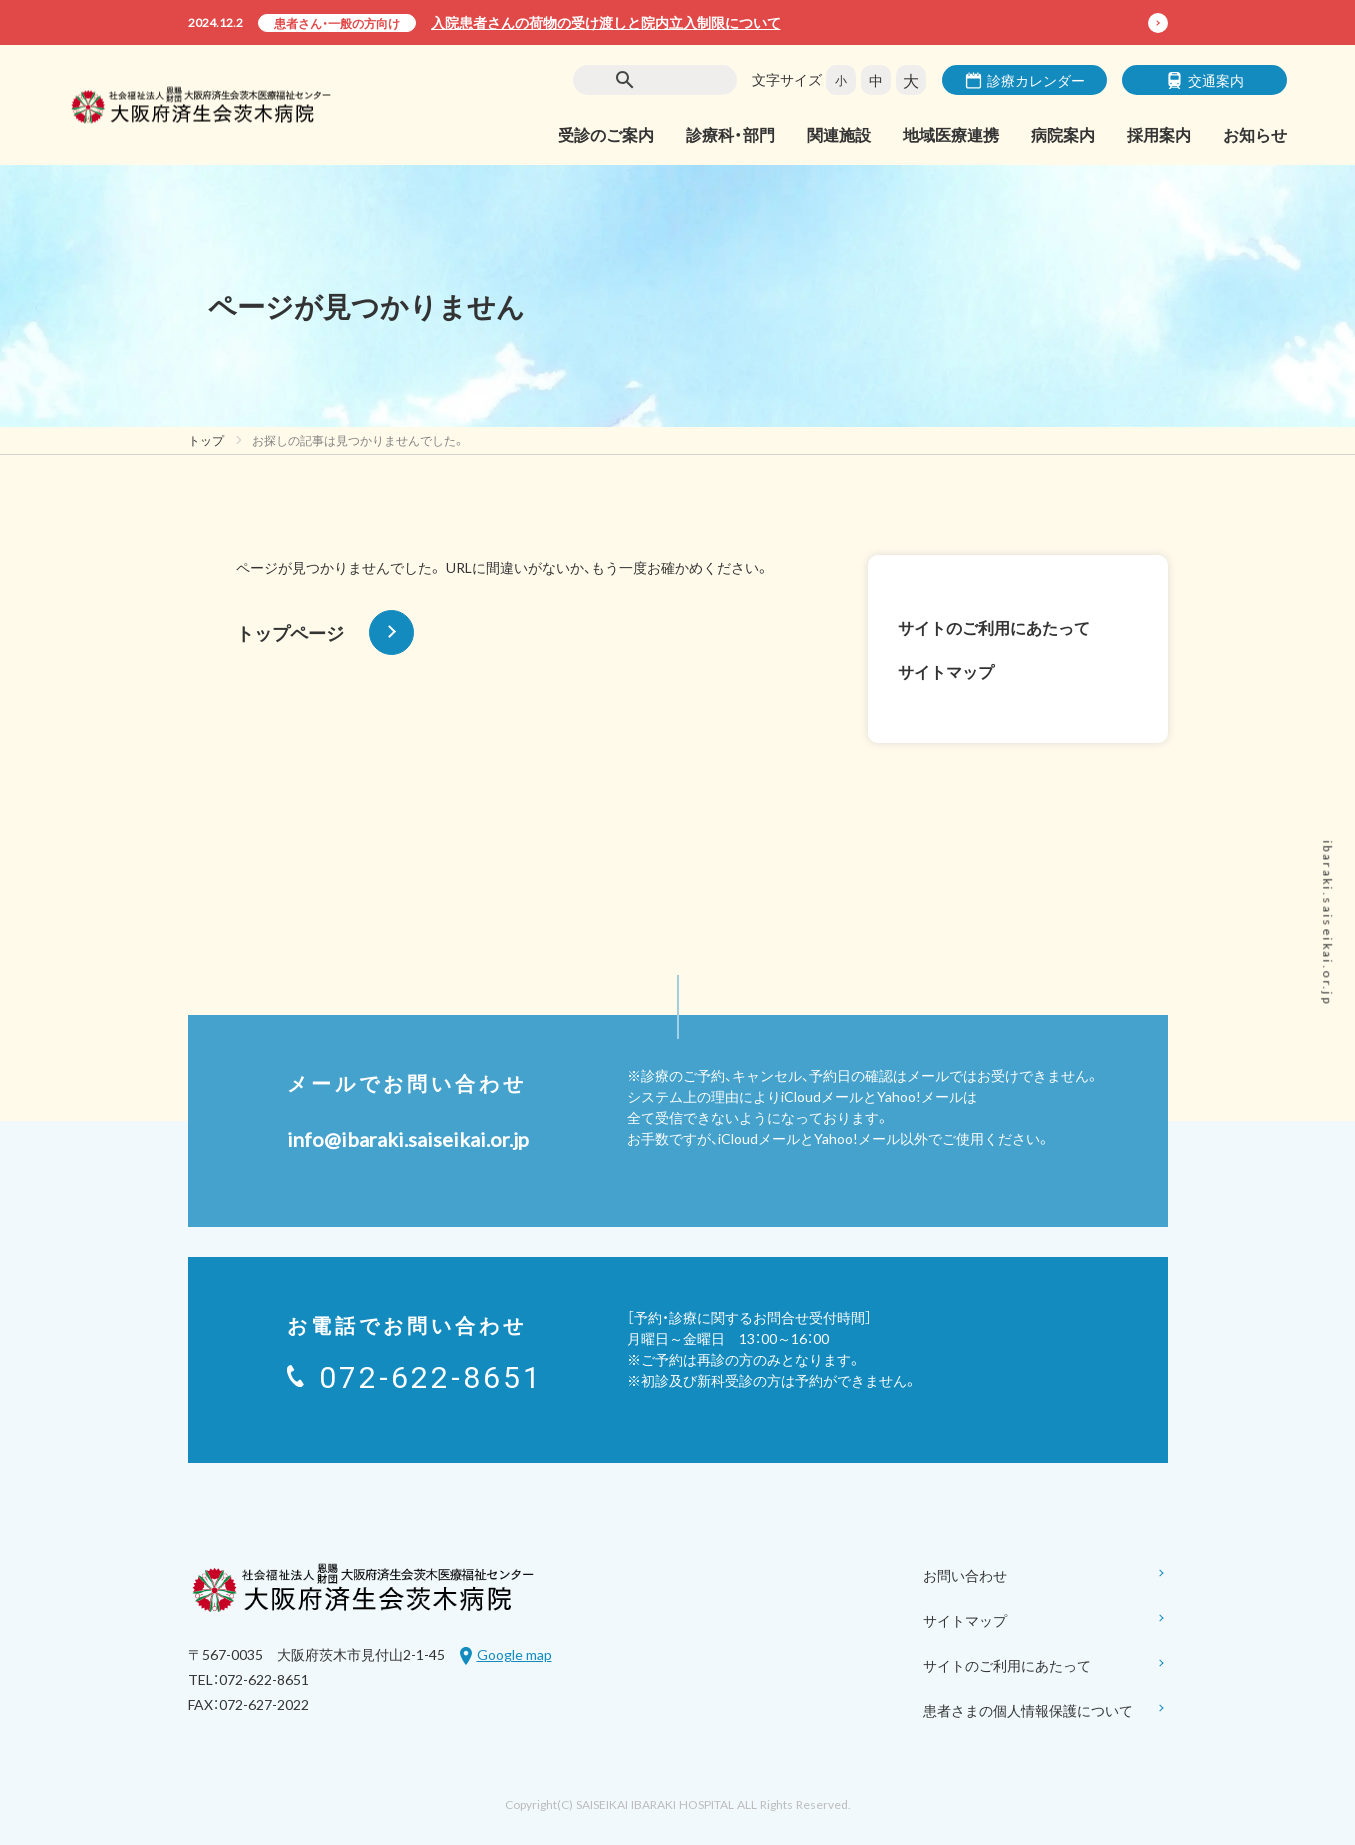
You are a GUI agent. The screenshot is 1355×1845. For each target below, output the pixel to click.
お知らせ (1255, 134)
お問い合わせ (1045, 1576)
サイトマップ (946, 671)
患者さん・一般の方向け (337, 23)
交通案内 (1205, 80)
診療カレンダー (1025, 80)
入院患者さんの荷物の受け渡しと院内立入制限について (606, 22)
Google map (514, 1654)
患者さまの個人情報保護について (1045, 1711)
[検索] (668, 80)
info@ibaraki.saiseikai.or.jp (408, 1138)
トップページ (325, 632)
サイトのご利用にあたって (994, 627)
